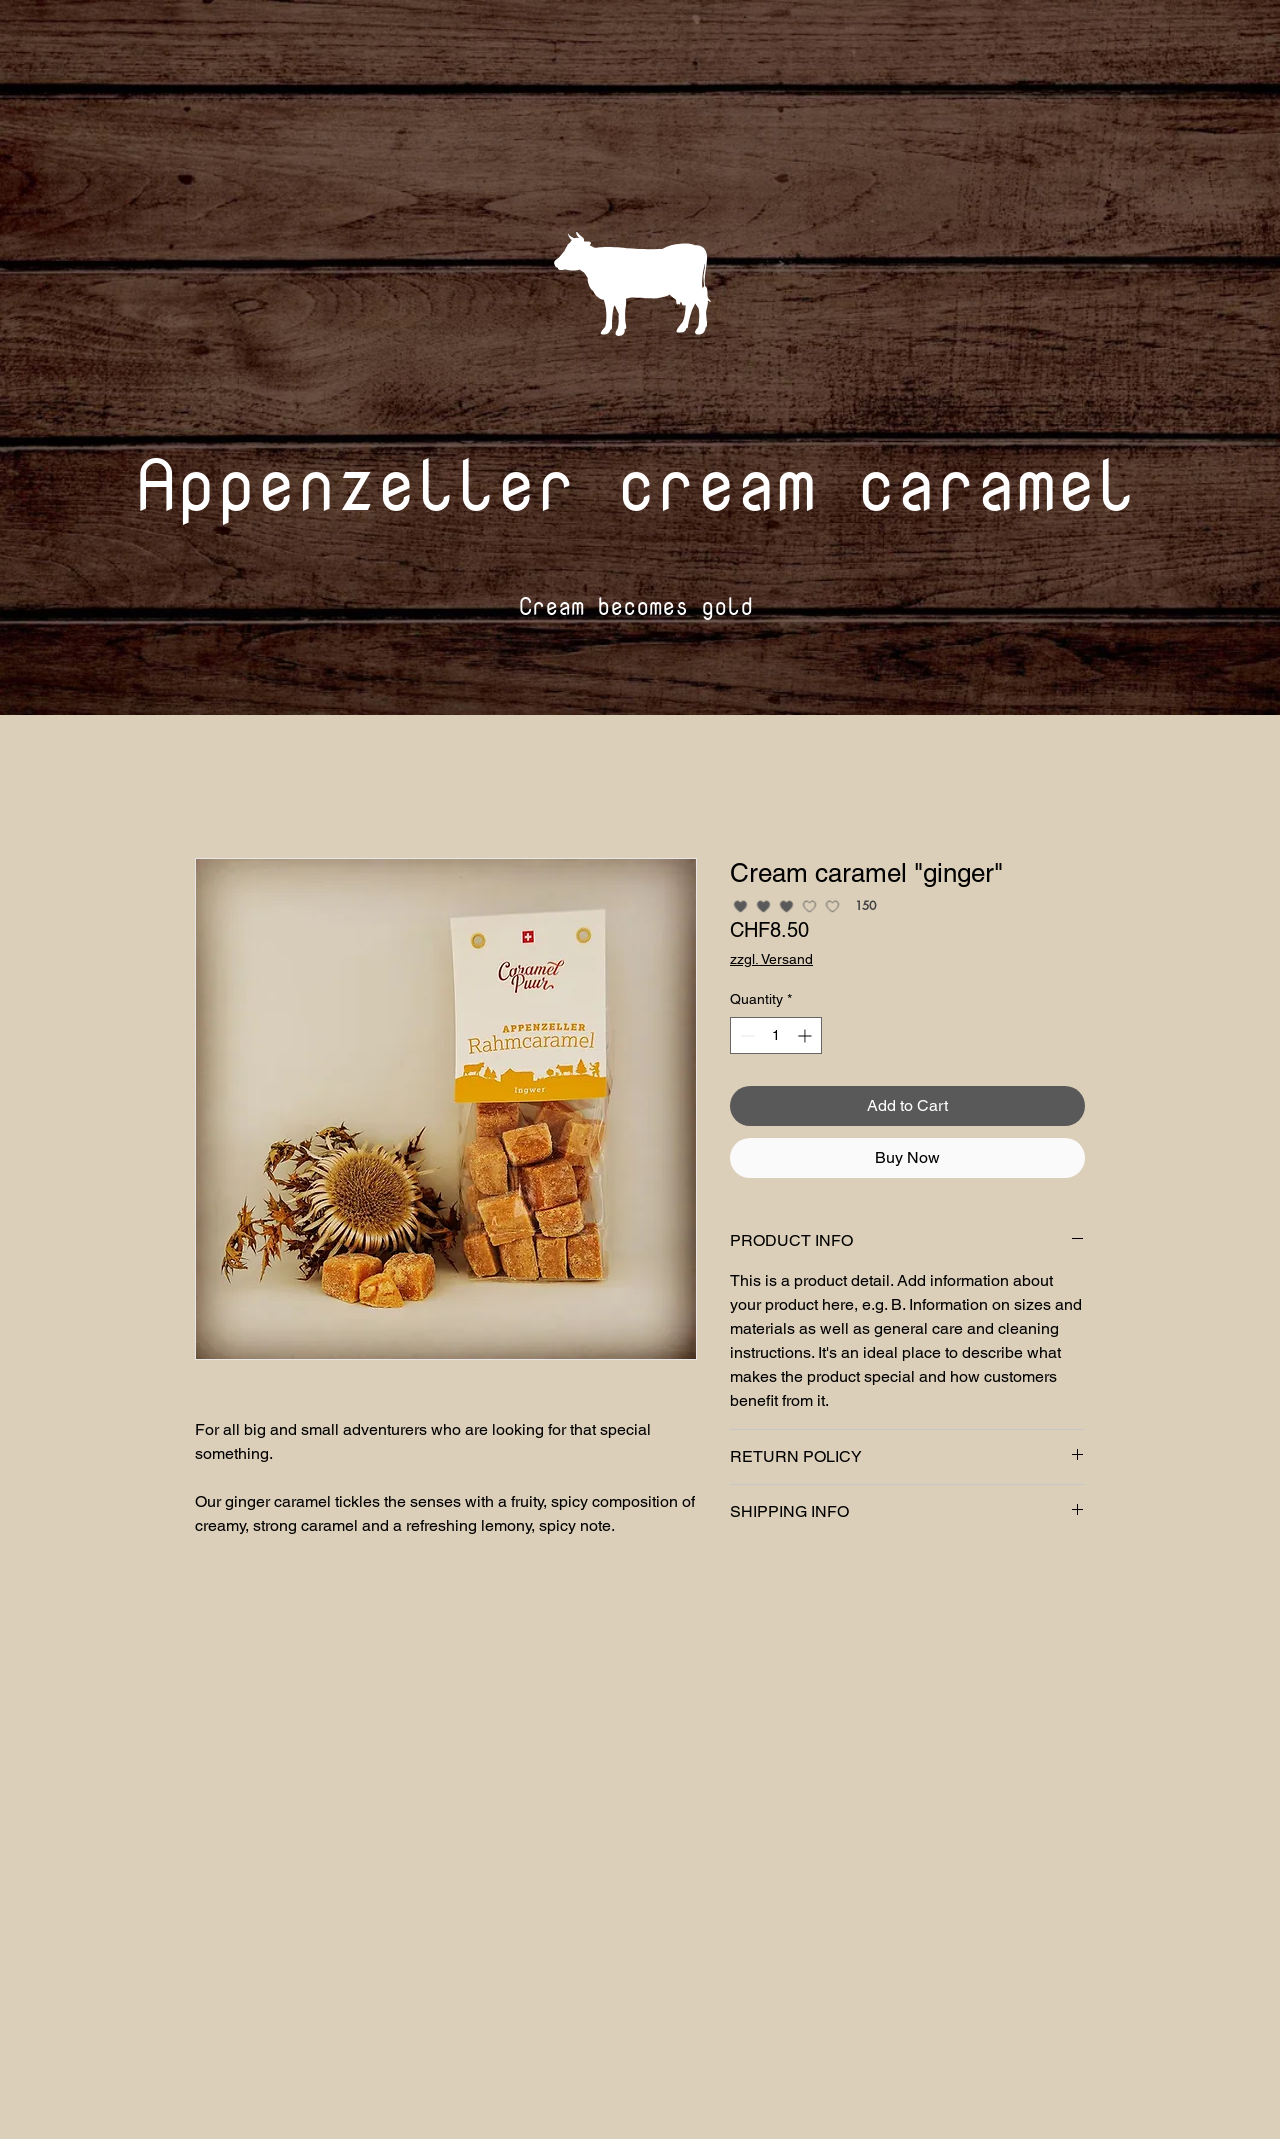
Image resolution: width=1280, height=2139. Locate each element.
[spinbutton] (776, 1035)
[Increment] (806, 1035)
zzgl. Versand (771, 959)
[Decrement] (745, 1035)
